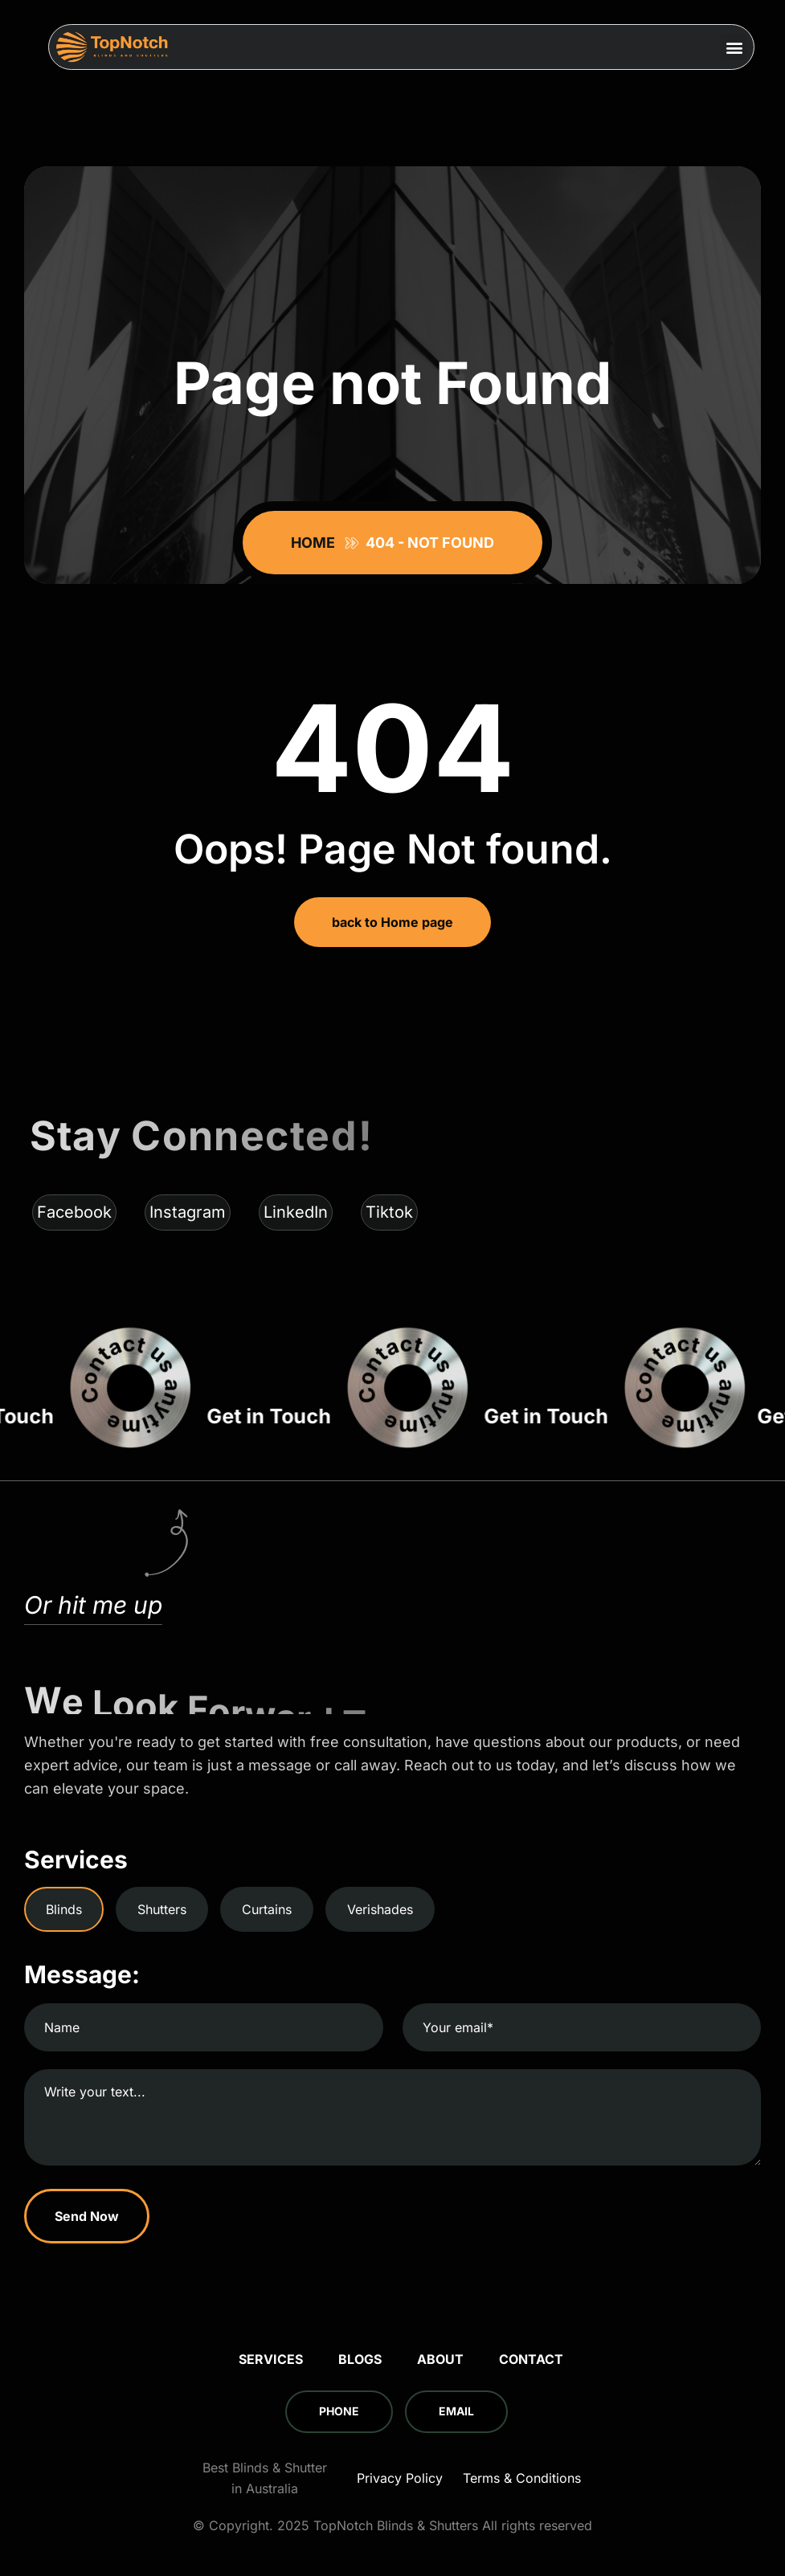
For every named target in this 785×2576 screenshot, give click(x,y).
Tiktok (389, 1212)
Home (316, 542)
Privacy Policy (400, 2478)
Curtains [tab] (267, 1909)
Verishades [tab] (380, 1909)
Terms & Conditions (522, 2478)
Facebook (74, 1212)
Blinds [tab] (64, 1909)
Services (271, 2359)
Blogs (360, 2359)
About (440, 2359)
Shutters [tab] (161, 1909)
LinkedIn (296, 1212)
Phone (339, 2411)
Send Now (87, 2216)
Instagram (187, 1212)
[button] (734, 47)
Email (456, 2411)
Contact (531, 2359)
